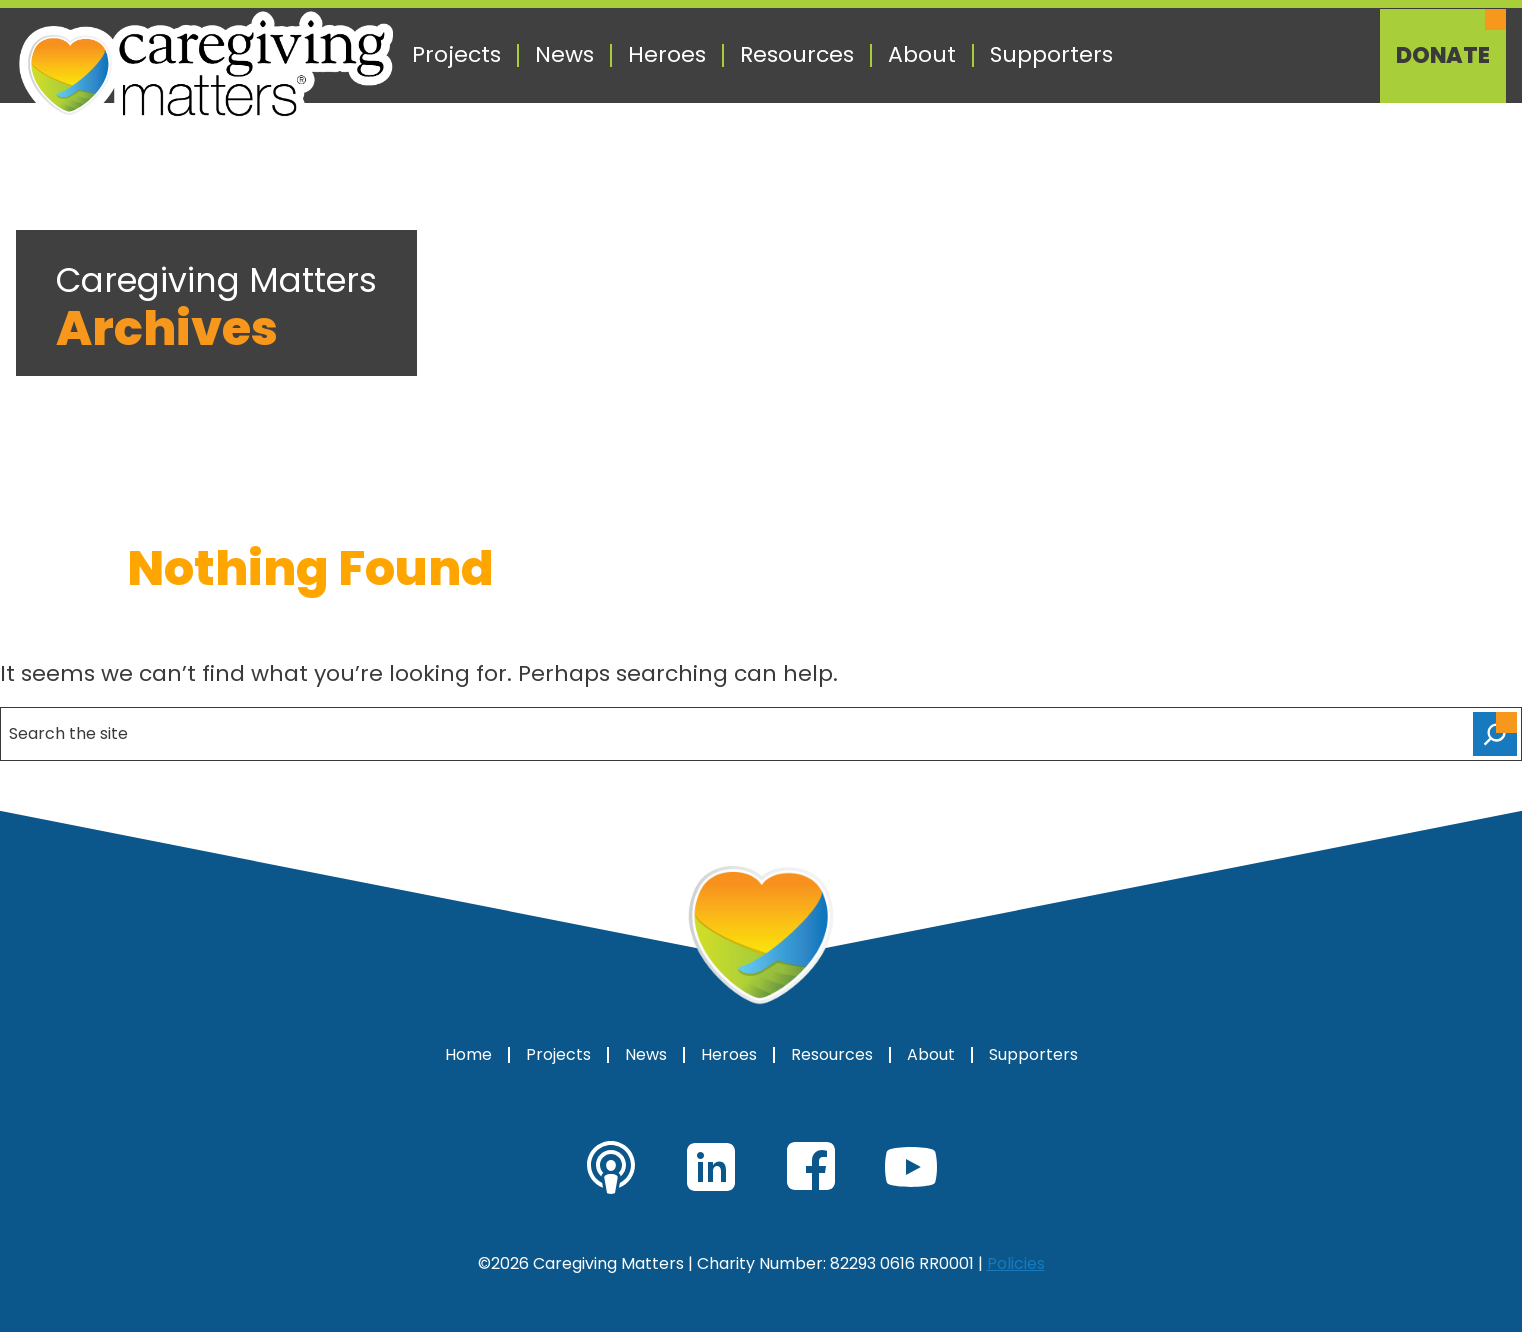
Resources (797, 55)
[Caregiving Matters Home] (206, 68)
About (922, 55)
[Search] (1495, 734)
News (564, 55)
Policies (1016, 1263)
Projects (456, 55)
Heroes (667, 55)
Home (468, 1055)
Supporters (1051, 55)
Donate (1443, 56)
